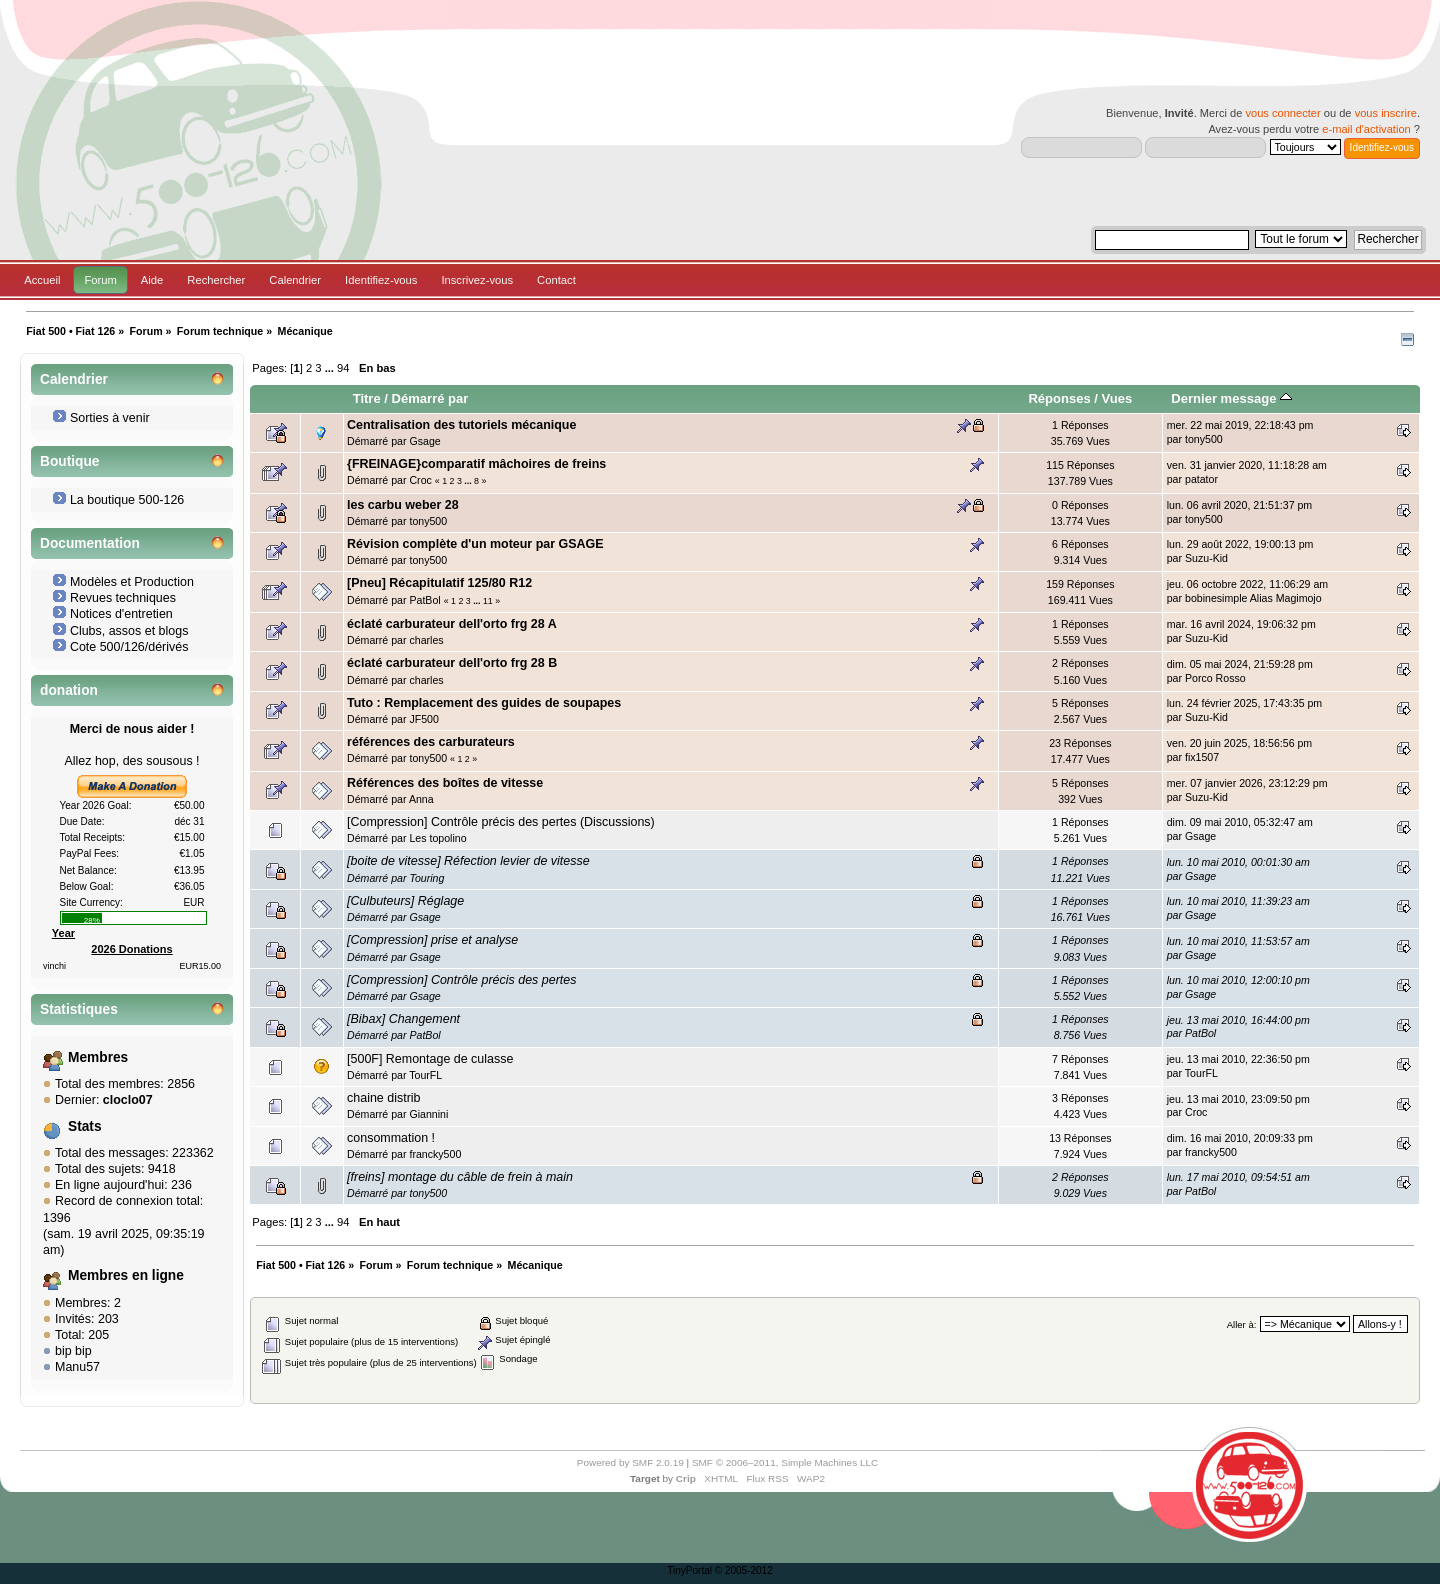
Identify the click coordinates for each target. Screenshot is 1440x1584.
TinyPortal (689, 1570)
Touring (426, 878)
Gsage (424, 441)
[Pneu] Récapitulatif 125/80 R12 (439, 583)
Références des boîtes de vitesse (445, 783)
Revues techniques (123, 598)
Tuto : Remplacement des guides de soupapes (484, 703)
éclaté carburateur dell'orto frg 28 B (452, 663)
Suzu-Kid (1206, 558)
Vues (1117, 398)
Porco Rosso (1215, 678)
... (331, 368)
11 (488, 601)
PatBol (424, 600)
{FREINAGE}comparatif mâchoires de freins (476, 464)
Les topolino (437, 838)
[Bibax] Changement (403, 1019)
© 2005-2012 (744, 1570)
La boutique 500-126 (127, 500)
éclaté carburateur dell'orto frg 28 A (452, 624)
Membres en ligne (126, 1275)
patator (1201, 479)
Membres (98, 1057)
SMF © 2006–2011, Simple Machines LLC (785, 1462)
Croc (420, 480)
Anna (421, 799)
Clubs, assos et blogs (129, 631)
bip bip (73, 1351)
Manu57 (77, 1367)
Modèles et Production (132, 582)
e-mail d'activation (1366, 129)
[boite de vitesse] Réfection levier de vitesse (468, 861)
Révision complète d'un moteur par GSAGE (475, 544)
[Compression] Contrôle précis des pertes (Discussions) (501, 822)
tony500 (1204, 439)
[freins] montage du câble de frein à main (460, 1177)
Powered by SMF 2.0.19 (630, 1462)
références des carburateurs (431, 742)
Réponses (1059, 398)
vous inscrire (1386, 113)
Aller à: (1242, 1324)
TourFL (425, 1075)
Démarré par (430, 398)
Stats (85, 1126)
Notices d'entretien (121, 614)
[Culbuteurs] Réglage (405, 901)
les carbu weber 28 (403, 505)
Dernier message (1231, 398)
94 (343, 368)
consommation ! (391, 1138)
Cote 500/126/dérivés (129, 647)
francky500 (435, 1154)
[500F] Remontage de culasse (430, 1059)
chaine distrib (383, 1098)
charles (426, 640)
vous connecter (1282, 113)
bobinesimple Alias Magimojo (1253, 598)
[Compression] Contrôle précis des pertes (461, 980)
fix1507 (1202, 757)
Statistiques (79, 1009)
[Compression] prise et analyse (432, 940)
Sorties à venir (110, 418)
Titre (367, 398)
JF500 (423, 719)
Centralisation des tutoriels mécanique (461, 425)
